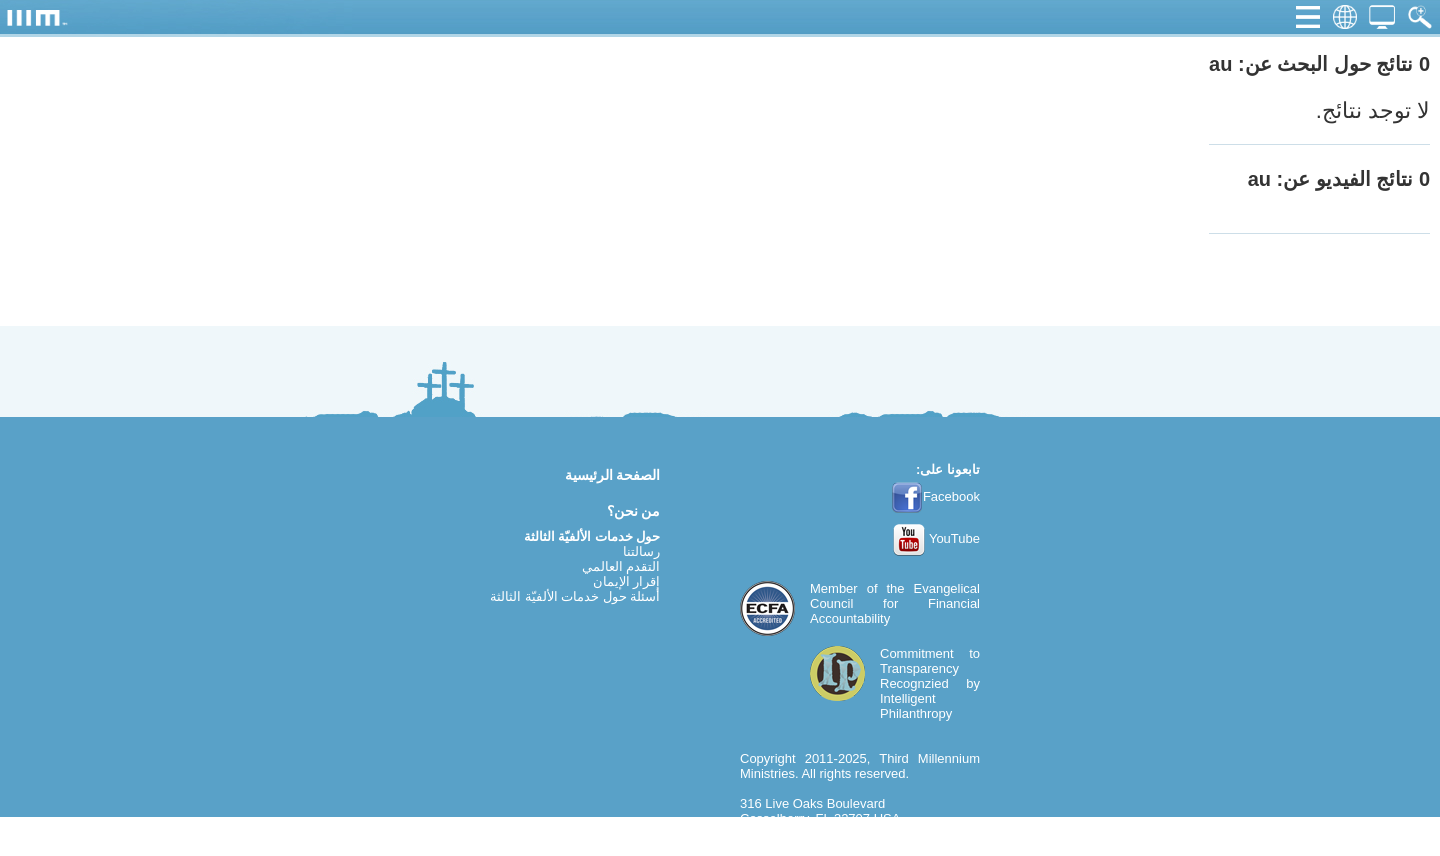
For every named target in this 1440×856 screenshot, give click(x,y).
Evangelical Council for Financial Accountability (895, 603)
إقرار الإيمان (627, 581)
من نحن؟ (634, 511)
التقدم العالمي (621, 566)
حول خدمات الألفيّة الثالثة (592, 536)
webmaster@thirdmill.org (812, 848)
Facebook (935, 496)
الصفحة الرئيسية (613, 475)
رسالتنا (641, 551)
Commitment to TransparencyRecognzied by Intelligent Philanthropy (930, 683)
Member (834, 588)
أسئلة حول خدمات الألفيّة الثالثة (575, 596)
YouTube (936, 538)
